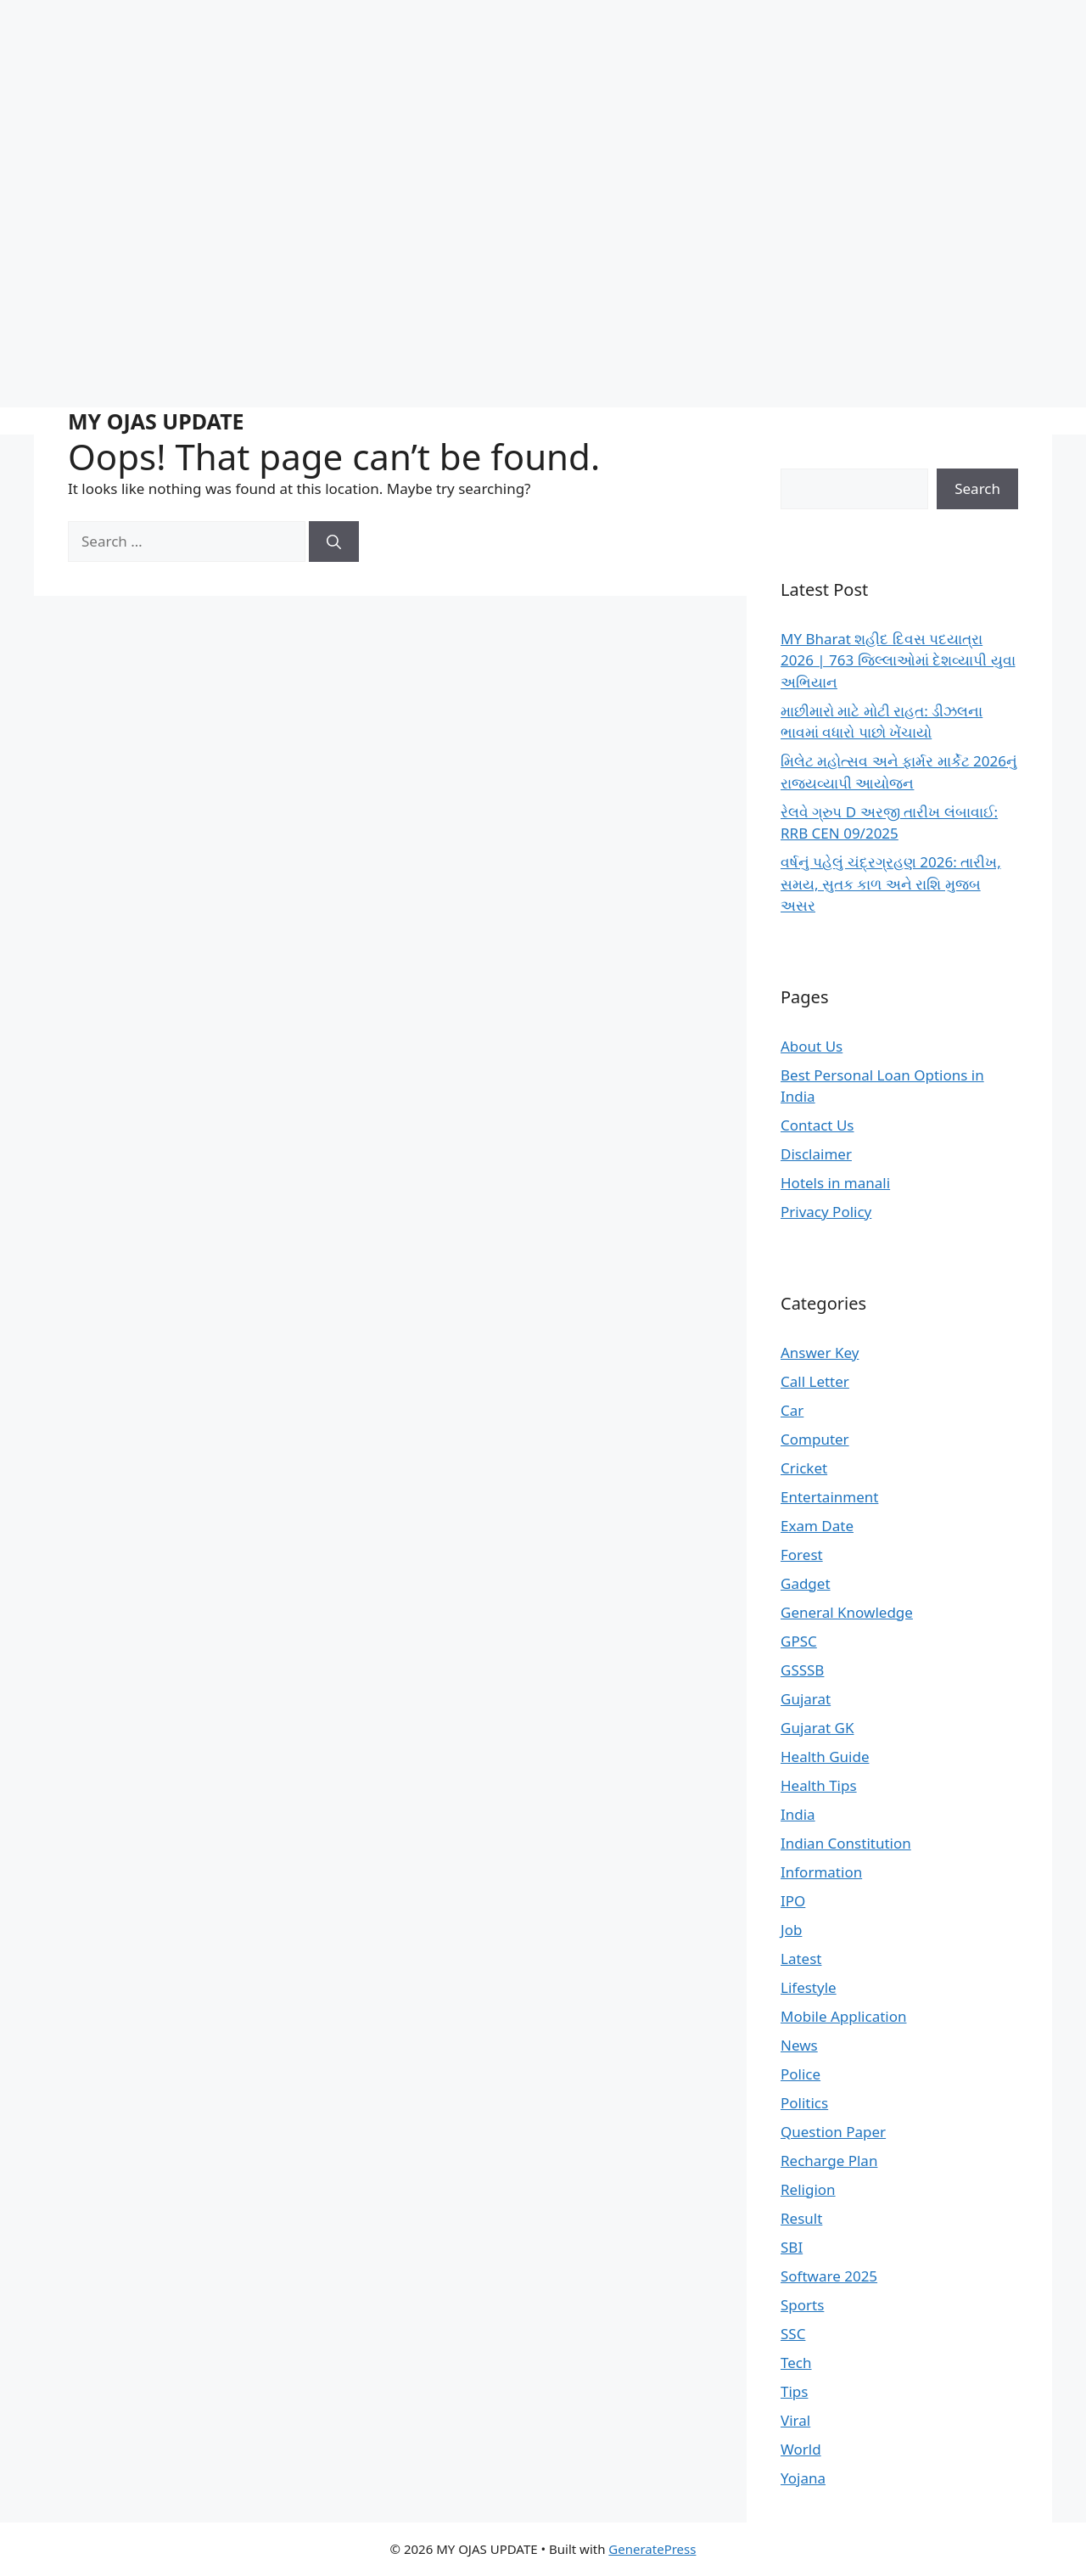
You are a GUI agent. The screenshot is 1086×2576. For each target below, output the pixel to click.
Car (792, 1410)
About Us (811, 1046)
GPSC (799, 1641)
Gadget (806, 1583)
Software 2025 (829, 2276)
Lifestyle (809, 1987)
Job (791, 1929)
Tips (794, 2391)
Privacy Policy (826, 1211)
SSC (793, 2333)
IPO (793, 1901)
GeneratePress (652, 2548)
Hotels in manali (835, 1183)
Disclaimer (816, 1154)
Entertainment (829, 1497)
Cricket (804, 1468)
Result (801, 2218)
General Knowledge (847, 1612)
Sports (802, 2305)
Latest (801, 1958)
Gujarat (806, 1699)
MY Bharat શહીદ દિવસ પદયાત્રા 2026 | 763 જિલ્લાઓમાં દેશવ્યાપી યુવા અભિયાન (898, 660)
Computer (815, 1439)
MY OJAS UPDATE (156, 421)
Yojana (803, 2478)
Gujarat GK (817, 1727)
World (801, 2449)
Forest (802, 1554)
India (798, 1814)
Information (821, 1872)
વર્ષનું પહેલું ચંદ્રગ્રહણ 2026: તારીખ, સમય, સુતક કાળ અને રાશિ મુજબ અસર (891, 883)
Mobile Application (844, 2016)
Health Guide (825, 1756)
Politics (804, 2103)
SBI (792, 2247)
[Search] (334, 541)
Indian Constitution (846, 1843)
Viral (795, 2420)
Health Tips (819, 1785)
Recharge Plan (829, 2160)
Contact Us (817, 1125)
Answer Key (820, 1352)
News (799, 2045)
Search (977, 488)
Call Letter (815, 1381)
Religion (808, 2189)
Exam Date (817, 1525)
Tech (796, 2362)
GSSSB (802, 1670)
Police (800, 2074)
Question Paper (833, 2131)
